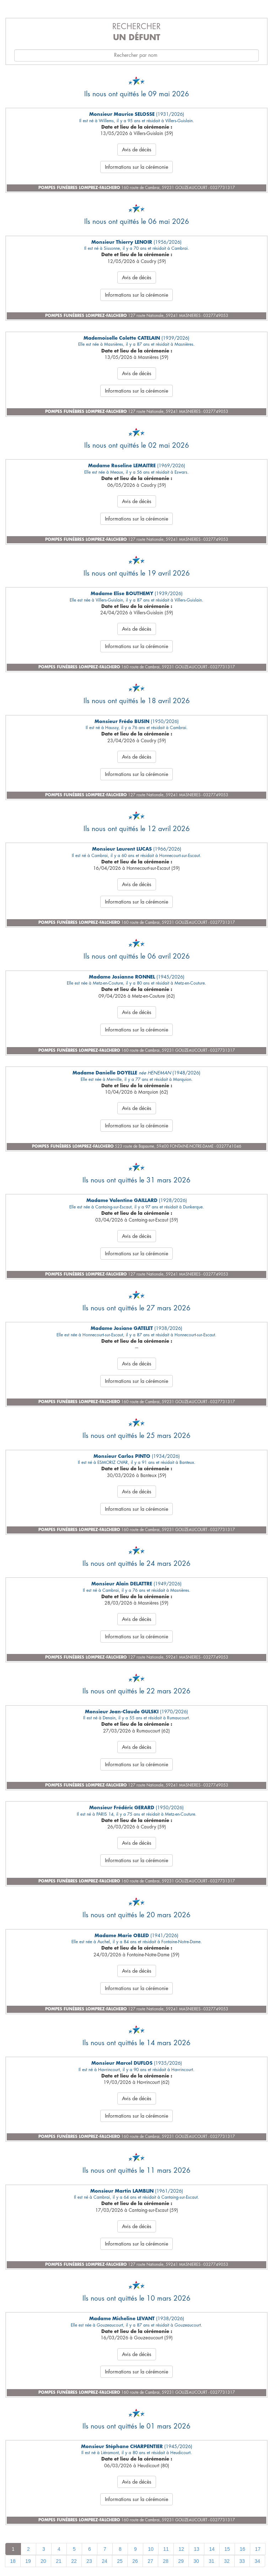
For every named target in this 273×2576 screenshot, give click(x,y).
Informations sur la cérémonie (136, 167)
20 (43, 2561)
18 (13, 2561)
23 (89, 2561)
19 (28, 2561)
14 (212, 2549)
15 (227, 2549)
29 (181, 2561)
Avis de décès (136, 149)
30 (196, 2561)
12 (181, 2549)
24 (104, 2561)
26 (135, 2561)
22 (74, 2561)
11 (166, 2549)
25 (120, 2561)
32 (227, 2561)
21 (58, 2561)
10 (151, 2549)
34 (257, 2561)
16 (242, 2549)
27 (150, 2561)
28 (165, 2561)
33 (242, 2561)
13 (196, 2549)
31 (211, 2561)
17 (258, 2549)
